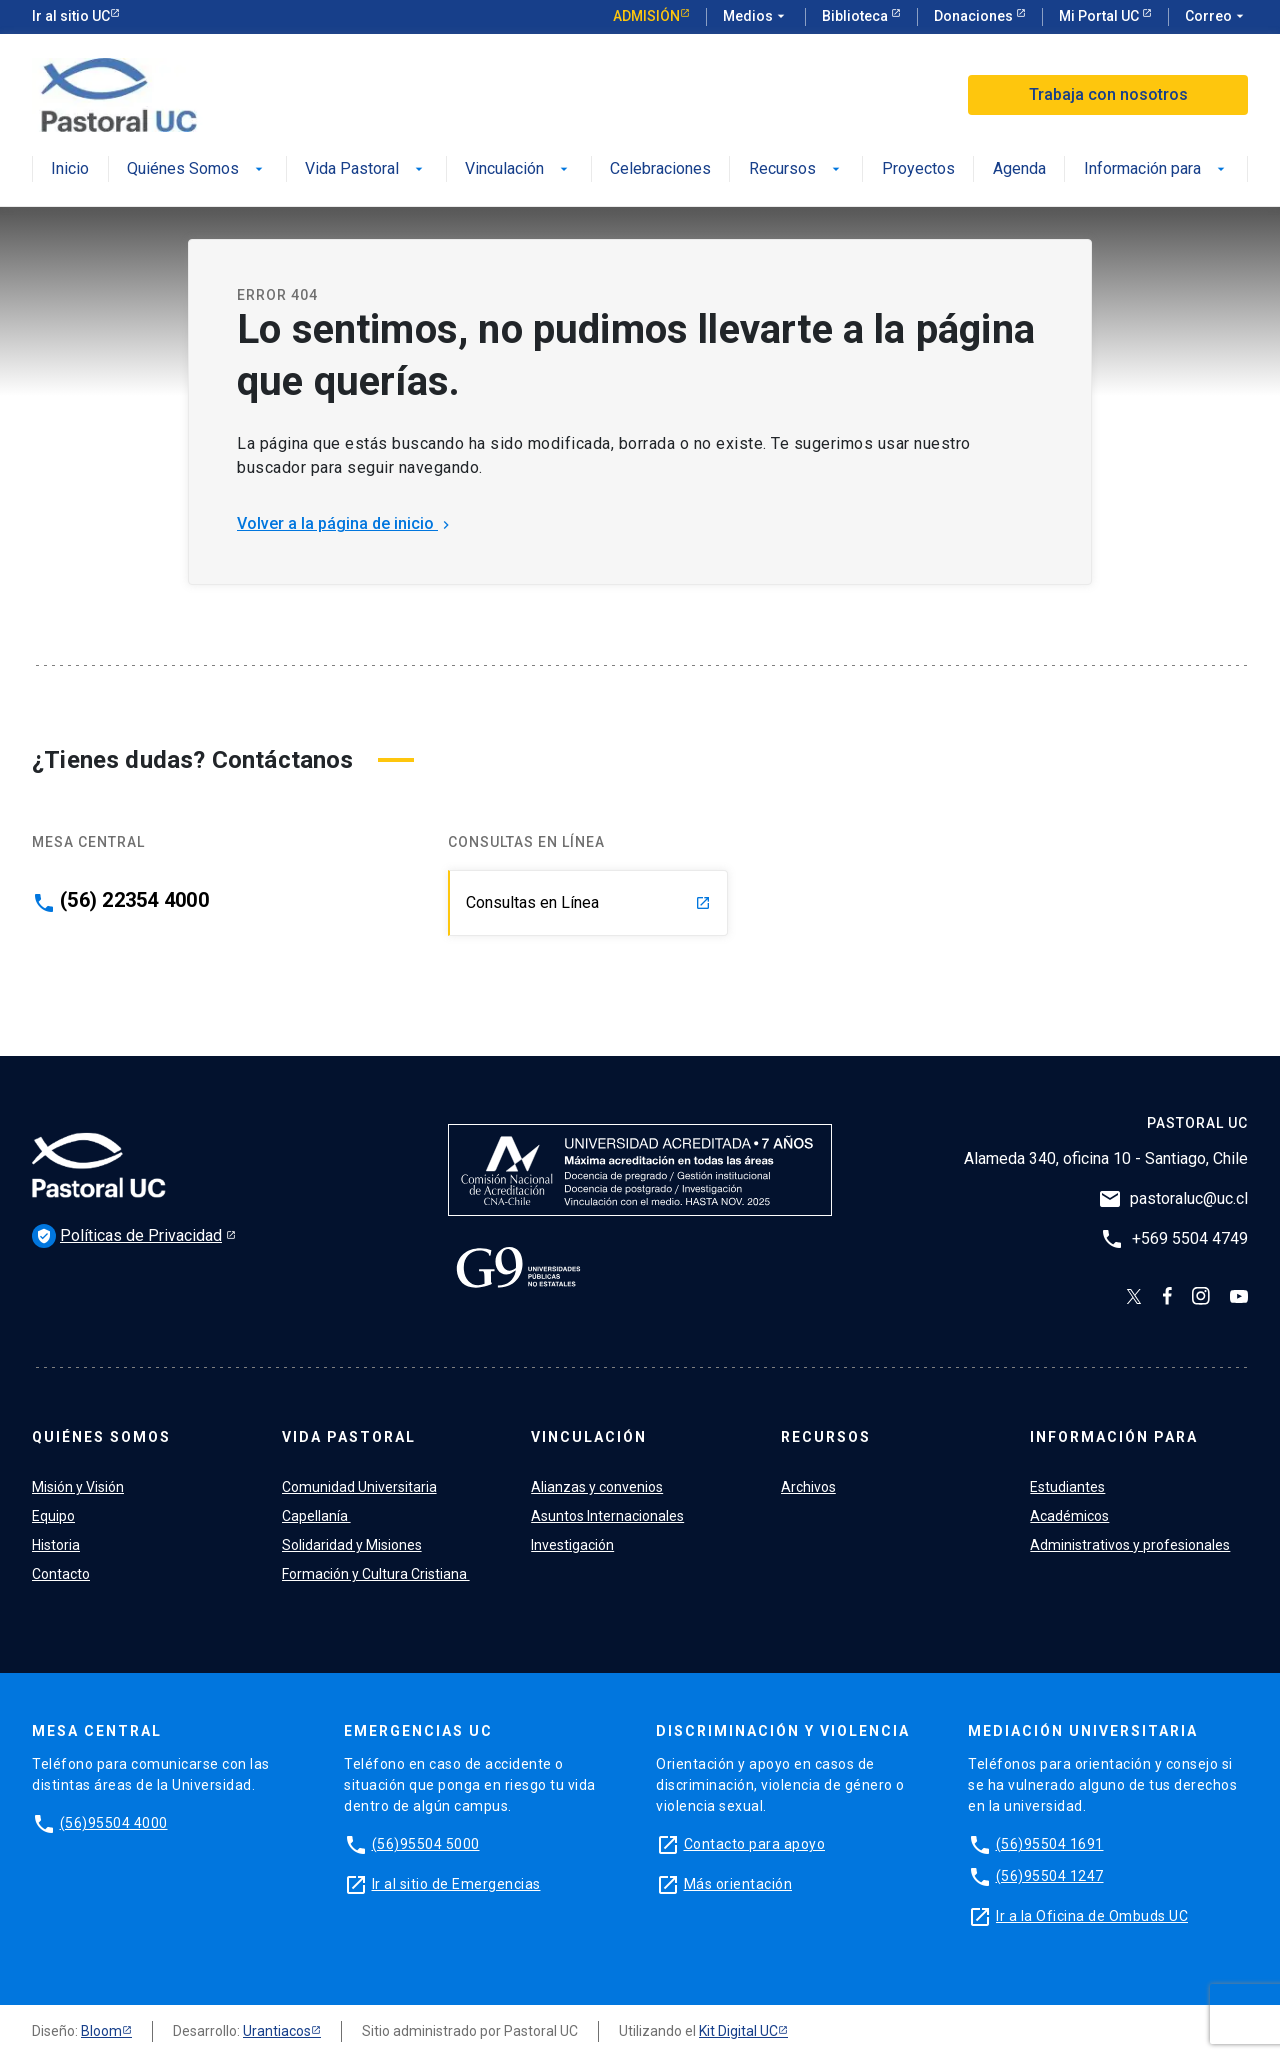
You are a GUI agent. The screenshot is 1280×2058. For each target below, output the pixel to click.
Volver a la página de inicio (345, 523)
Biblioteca (856, 16)
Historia (56, 1545)
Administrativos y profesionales (1130, 1545)
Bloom (101, 2031)
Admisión (646, 16)
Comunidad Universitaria (359, 1487)
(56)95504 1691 (1050, 1844)
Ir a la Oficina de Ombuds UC (1092, 1916)
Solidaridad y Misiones (352, 1545)
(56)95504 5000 (426, 1844)
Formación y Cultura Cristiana (376, 1574)
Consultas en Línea (588, 902)
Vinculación (518, 169)
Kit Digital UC (738, 2031)
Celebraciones (660, 169)
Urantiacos (277, 2031)
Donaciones (975, 16)
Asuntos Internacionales (607, 1516)
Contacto (61, 1574)
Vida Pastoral (366, 169)
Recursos (796, 169)
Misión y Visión (78, 1487)
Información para (1156, 169)
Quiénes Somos (197, 169)
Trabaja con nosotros (1108, 94)
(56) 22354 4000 (134, 900)
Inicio (70, 169)
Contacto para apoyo (755, 1844)
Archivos (808, 1487)
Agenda (1019, 169)
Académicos (1069, 1516)
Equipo (53, 1516)
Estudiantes (1067, 1487)
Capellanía (316, 1516)
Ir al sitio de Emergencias (456, 1884)
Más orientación (738, 1884)
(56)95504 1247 (1050, 1876)
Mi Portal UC (1100, 16)
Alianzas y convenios (597, 1487)
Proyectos (918, 169)
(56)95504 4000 (114, 1823)
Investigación (572, 1545)
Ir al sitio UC (71, 16)
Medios (756, 17)
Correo (1216, 17)
